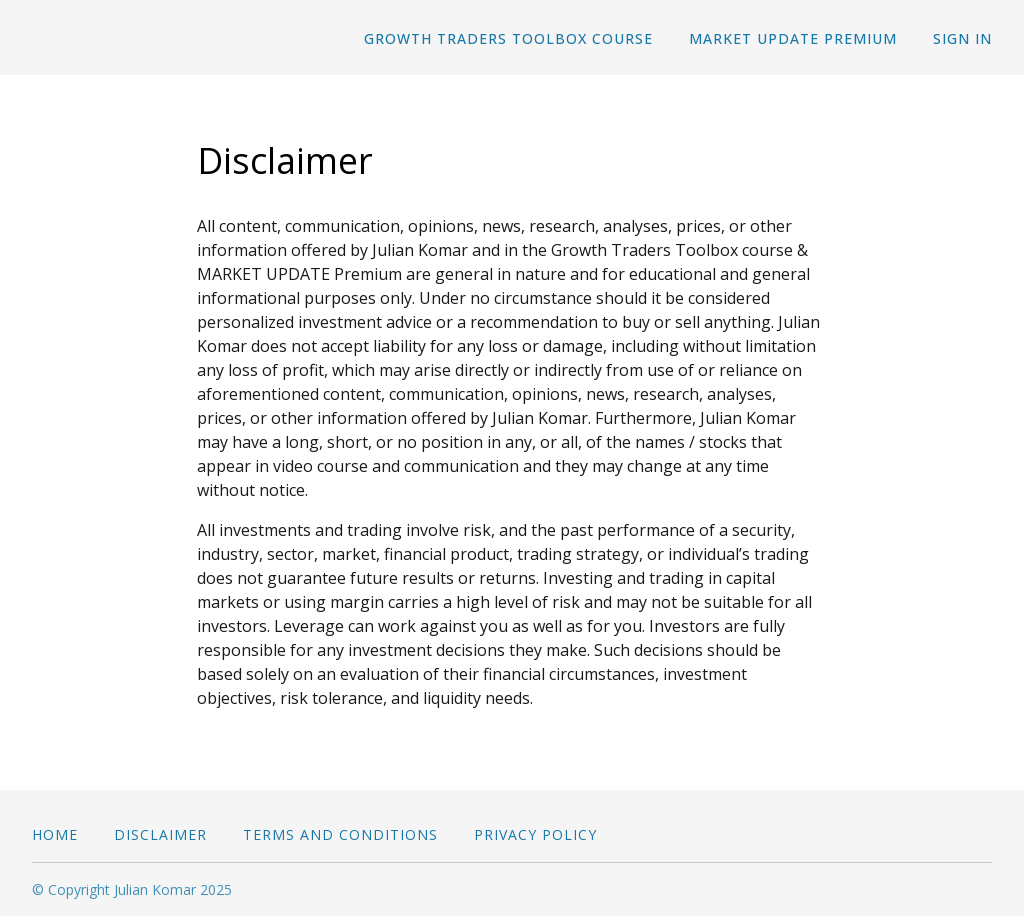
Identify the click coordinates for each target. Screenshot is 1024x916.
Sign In (962, 38)
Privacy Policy (535, 834)
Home (55, 834)
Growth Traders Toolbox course (508, 38)
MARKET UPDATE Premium (793, 38)
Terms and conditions (340, 834)
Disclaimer (160, 834)
